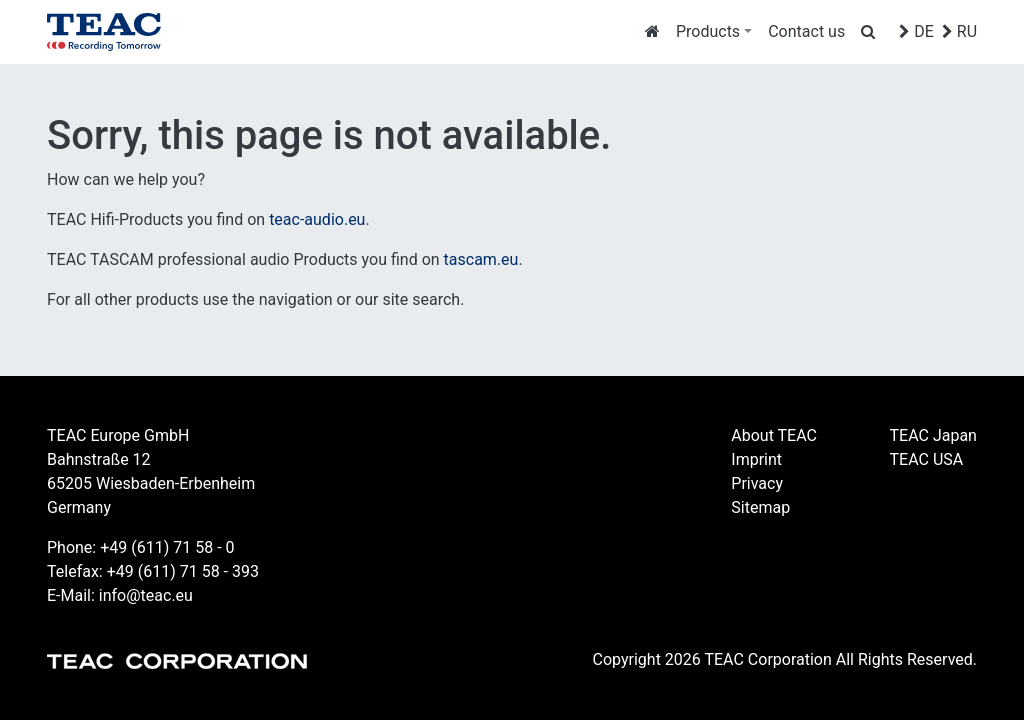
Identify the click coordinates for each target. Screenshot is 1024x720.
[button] (714, 32)
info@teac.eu (146, 595)
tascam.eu (481, 259)
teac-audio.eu (317, 219)
